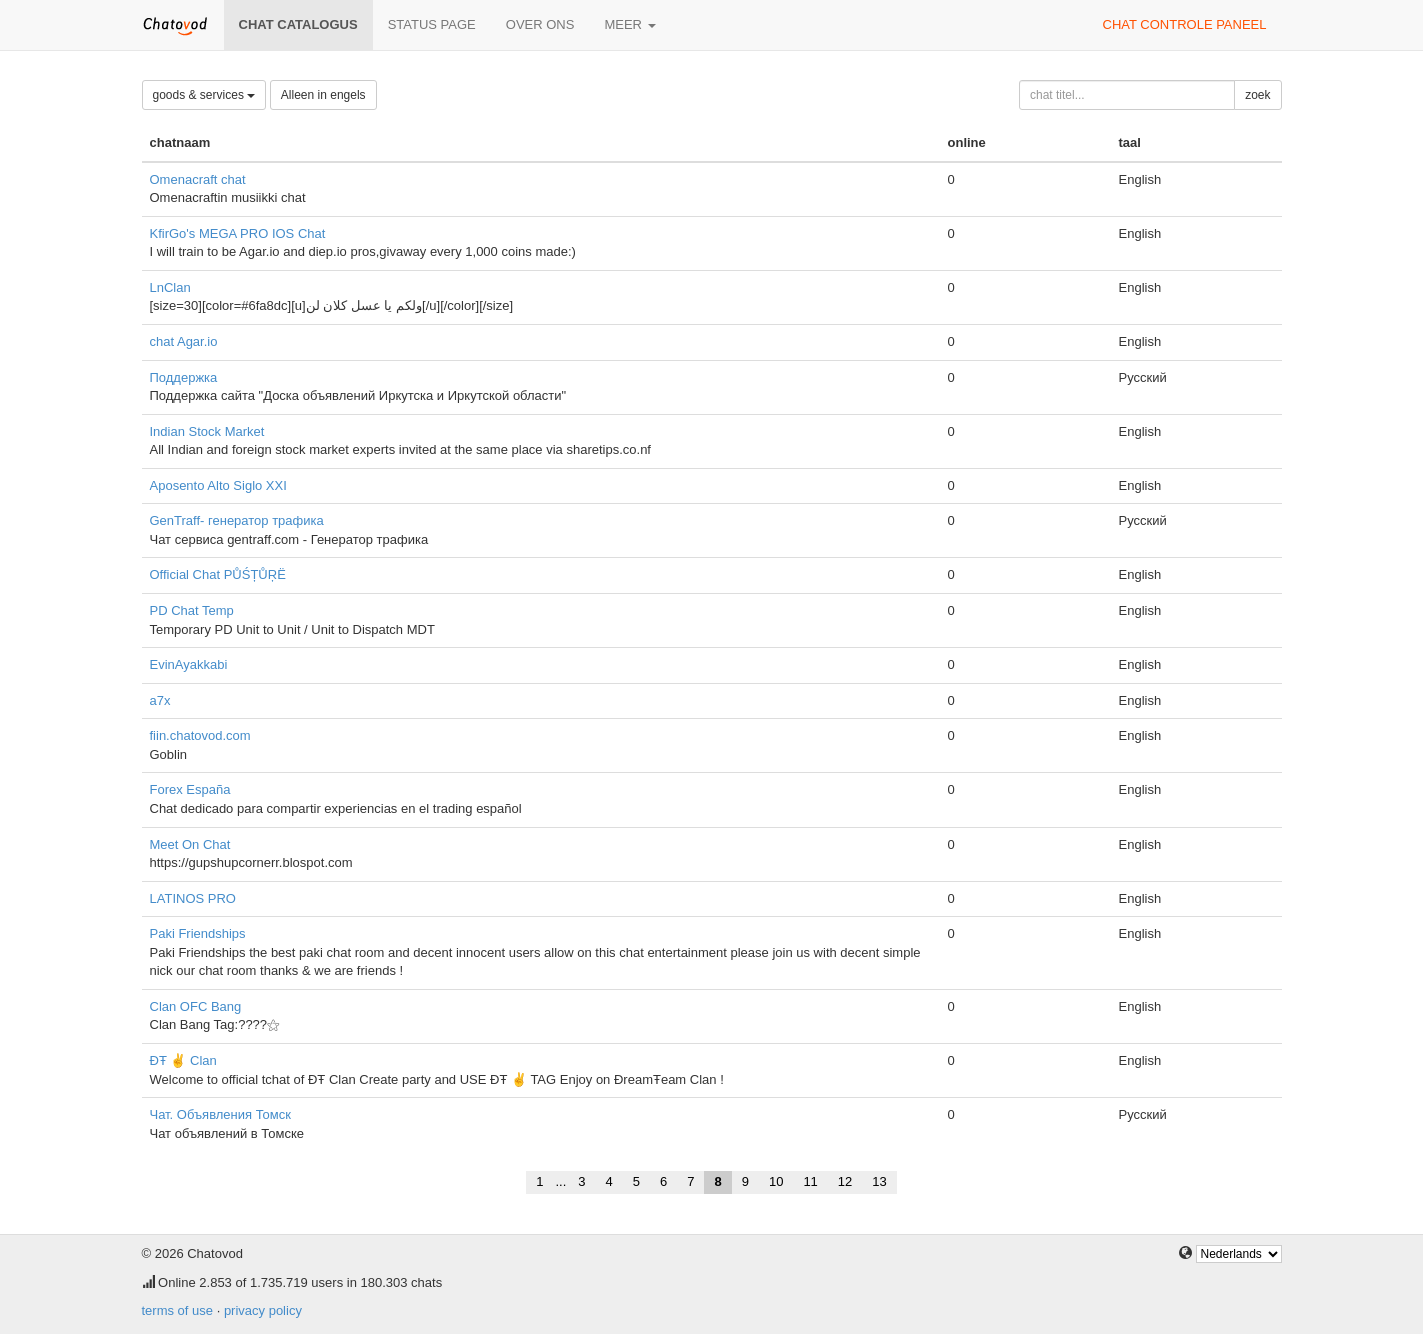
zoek (1257, 95)
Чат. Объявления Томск (220, 1114)
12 (845, 1181)
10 (776, 1181)
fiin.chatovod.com (200, 735)
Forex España (190, 789)
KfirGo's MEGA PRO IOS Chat (238, 233)
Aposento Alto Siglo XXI (218, 485)
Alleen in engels (323, 95)
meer (629, 24)
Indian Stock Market (207, 431)
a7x (160, 700)
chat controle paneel (1185, 24)
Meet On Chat (190, 844)
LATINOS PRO (193, 898)
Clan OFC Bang (196, 1006)
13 (879, 1181)
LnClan (170, 287)
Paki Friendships (198, 933)
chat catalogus (298, 24)
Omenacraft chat (198, 179)
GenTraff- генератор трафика (237, 520)
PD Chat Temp (192, 610)
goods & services (204, 95)
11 (810, 1181)
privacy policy (263, 1310)
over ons (540, 24)
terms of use (178, 1310)
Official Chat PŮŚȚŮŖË (218, 574)
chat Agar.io (184, 341)
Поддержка (184, 377)
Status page (432, 24)
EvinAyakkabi (189, 664)
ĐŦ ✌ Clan (183, 1060)
